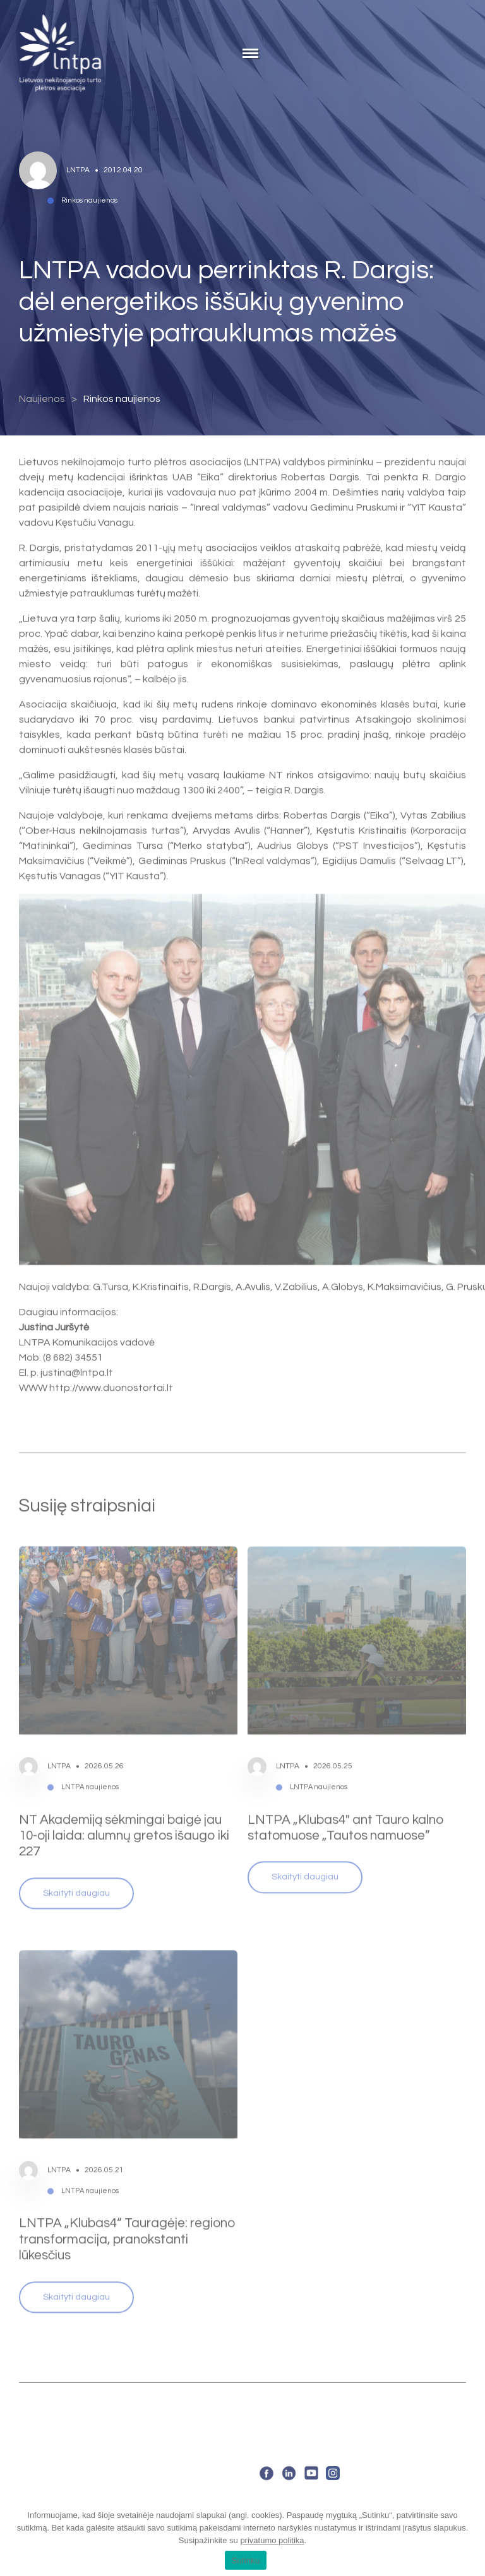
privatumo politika (272, 2540)
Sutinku (245, 2560)
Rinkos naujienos (121, 399)
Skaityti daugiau (76, 1858)
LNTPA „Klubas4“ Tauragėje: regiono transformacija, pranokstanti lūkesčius (127, 2205)
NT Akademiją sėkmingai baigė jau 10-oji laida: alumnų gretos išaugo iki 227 (124, 1801)
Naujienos (42, 399)
